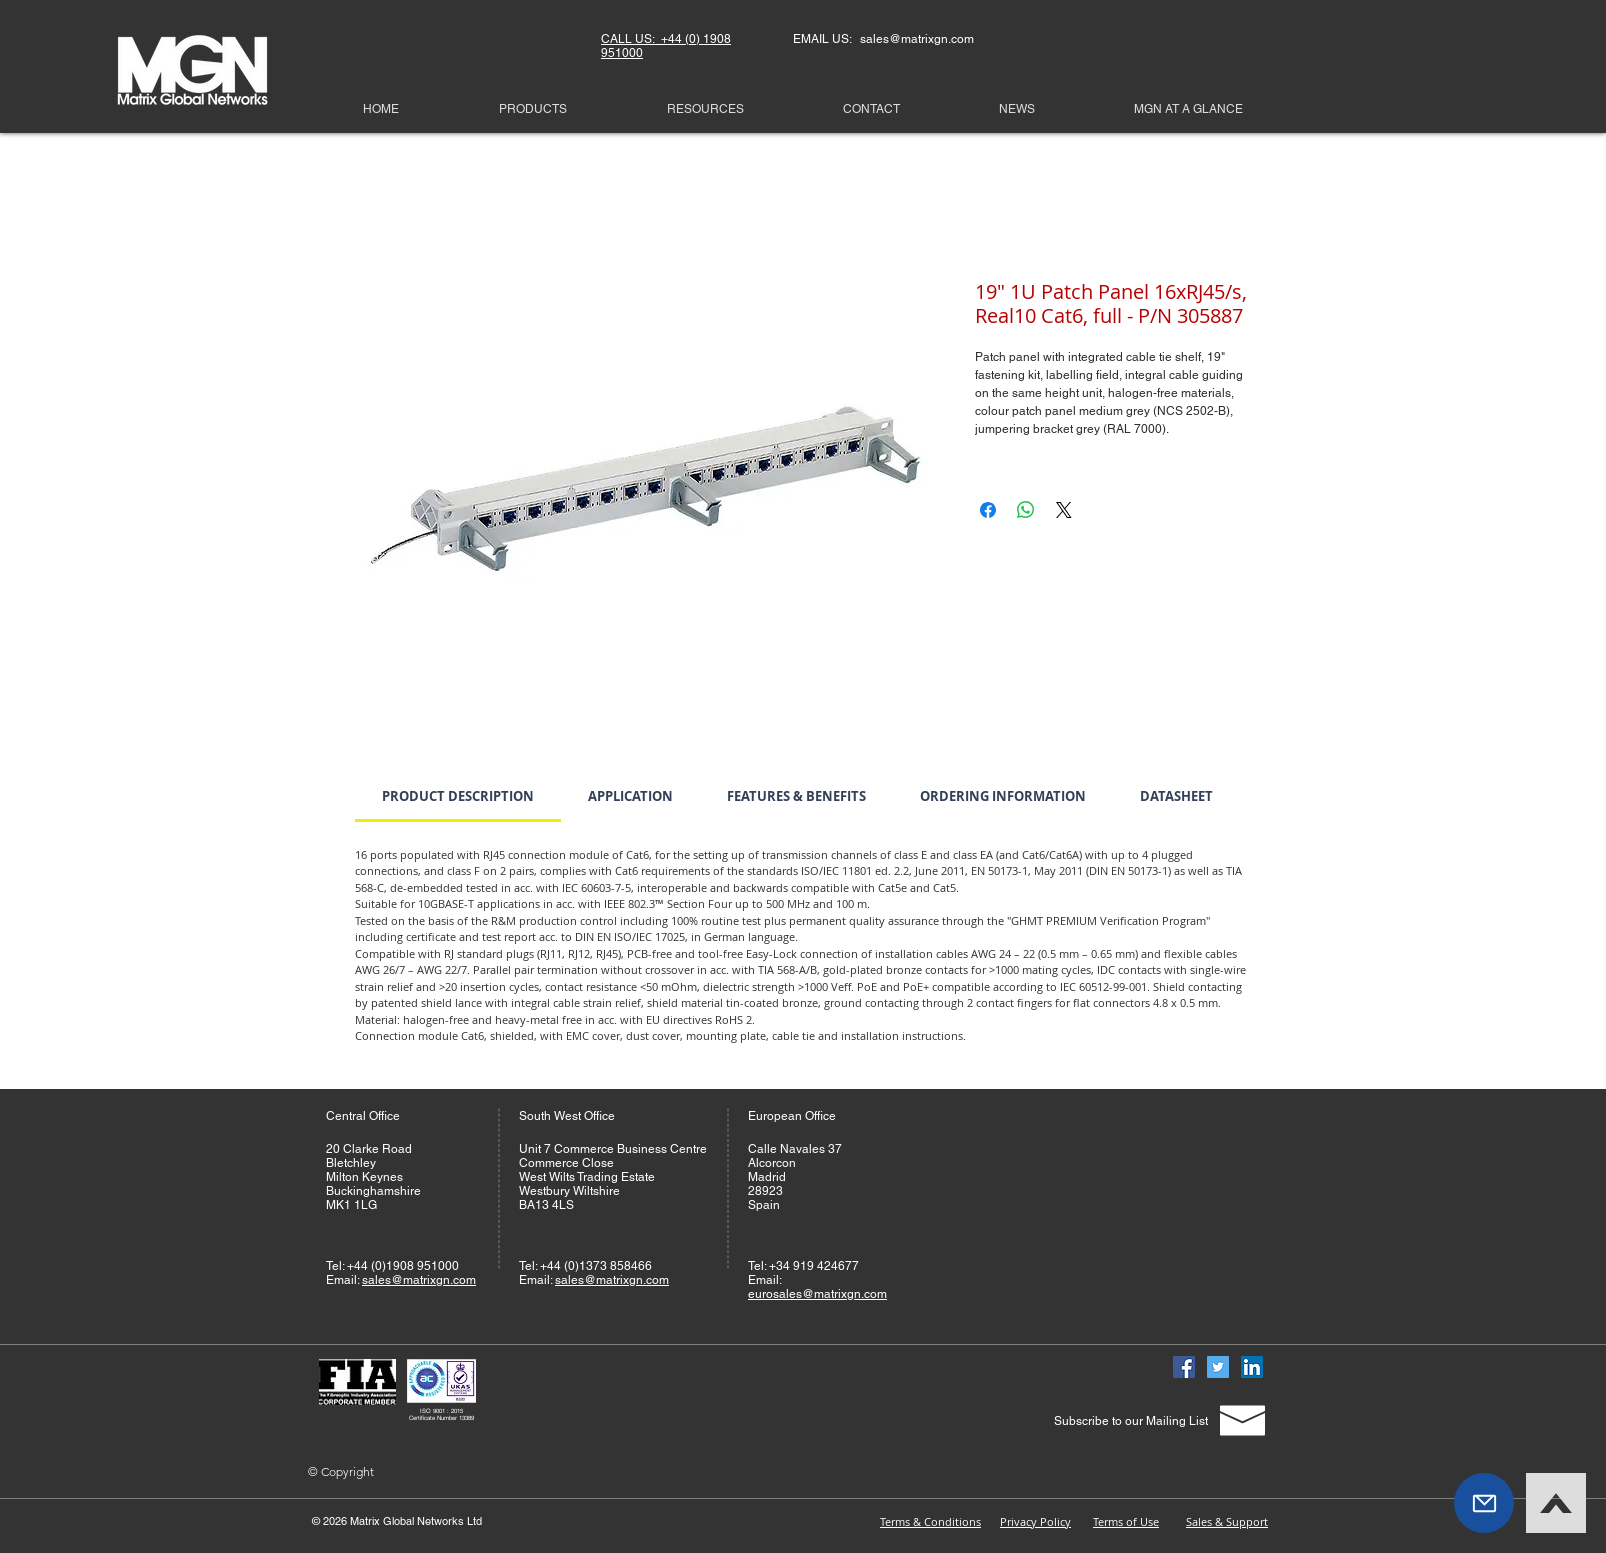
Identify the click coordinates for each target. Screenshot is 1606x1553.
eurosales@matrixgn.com (817, 1294)
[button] (1484, 1503)
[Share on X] (1064, 510)
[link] (458, 796)
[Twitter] (1218, 1367)
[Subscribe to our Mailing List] (1130, 1422)
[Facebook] (1184, 1367)
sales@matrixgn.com (419, 1280)
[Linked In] (1252, 1367)
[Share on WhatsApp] (1026, 510)
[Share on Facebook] (988, 510)
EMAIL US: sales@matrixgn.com (883, 39)
